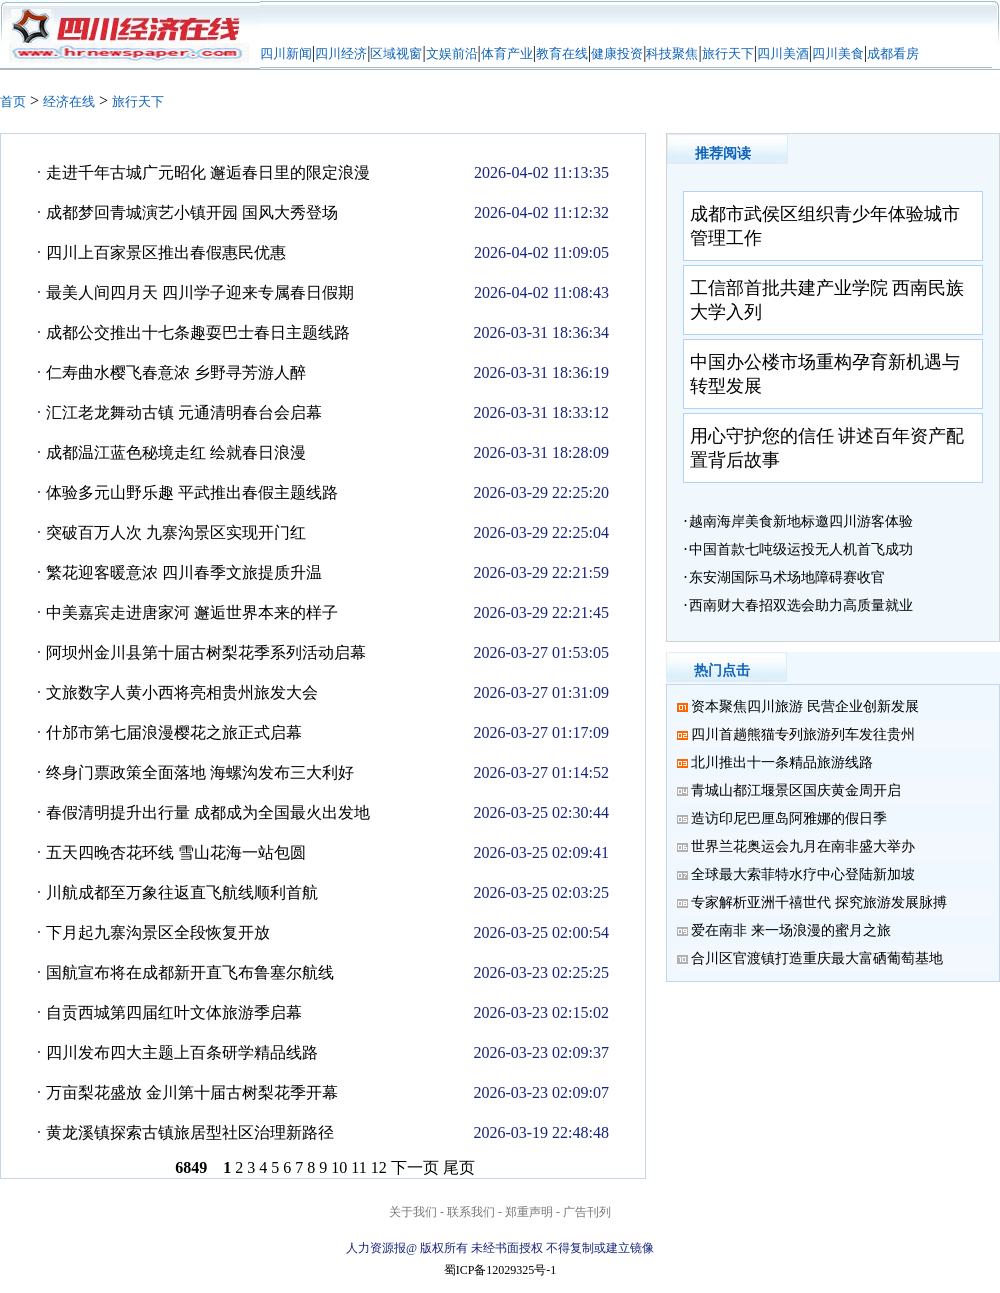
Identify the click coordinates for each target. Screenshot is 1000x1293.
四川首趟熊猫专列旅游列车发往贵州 (803, 734)
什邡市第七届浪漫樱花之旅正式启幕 (174, 732)
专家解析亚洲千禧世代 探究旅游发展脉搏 (819, 902)
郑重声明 (529, 1212)
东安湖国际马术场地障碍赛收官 (787, 577)
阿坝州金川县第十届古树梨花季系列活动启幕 (206, 652)
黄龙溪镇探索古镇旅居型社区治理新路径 (190, 1132)
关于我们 (413, 1212)
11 (358, 1167)
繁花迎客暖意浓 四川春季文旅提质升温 (184, 572)
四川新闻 (286, 53)
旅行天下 (728, 53)
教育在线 (562, 53)
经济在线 (69, 101)
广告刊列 (587, 1212)
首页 (13, 101)
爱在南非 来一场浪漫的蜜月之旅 (791, 930)
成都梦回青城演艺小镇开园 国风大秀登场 (192, 212)
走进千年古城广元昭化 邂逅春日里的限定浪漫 (208, 172)
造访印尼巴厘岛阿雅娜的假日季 (789, 818)
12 (379, 1167)
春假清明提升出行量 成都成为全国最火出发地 (208, 812)
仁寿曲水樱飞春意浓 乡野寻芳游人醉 (176, 372)
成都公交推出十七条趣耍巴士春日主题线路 (198, 332)
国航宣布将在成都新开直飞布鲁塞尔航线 (190, 972)
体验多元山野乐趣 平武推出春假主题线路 (192, 492)
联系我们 (471, 1212)
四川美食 (838, 53)
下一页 (415, 1167)
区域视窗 (396, 53)
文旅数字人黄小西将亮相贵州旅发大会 (182, 692)
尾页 (459, 1167)
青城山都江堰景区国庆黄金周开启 (796, 790)
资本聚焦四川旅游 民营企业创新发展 (805, 706)
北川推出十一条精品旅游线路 (782, 762)
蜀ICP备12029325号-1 (500, 1270)
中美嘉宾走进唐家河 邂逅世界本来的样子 (192, 612)
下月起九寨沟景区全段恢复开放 (158, 932)
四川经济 (341, 53)
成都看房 (893, 53)
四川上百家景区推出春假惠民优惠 (166, 252)
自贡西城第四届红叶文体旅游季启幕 (174, 1012)
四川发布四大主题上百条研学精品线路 (182, 1052)
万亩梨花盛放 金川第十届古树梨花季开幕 (192, 1092)
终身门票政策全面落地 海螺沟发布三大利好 (200, 772)
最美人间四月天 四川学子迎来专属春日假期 (200, 292)
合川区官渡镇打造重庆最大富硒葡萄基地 (817, 958)
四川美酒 (783, 53)
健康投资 (617, 53)
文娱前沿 (452, 53)
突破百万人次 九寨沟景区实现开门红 (176, 532)
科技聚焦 (672, 53)
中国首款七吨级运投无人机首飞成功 (801, 549)
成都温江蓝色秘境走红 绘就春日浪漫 (176, 452)
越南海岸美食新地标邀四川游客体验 (801, 521)
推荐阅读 (723, 153)
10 (339, 1167)
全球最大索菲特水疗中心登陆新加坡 (803, 874)
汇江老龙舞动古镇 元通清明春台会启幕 (184, 412)
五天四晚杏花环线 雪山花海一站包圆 (176, 852)
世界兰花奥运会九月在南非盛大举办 (803, 846)
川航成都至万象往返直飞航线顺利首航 (182, 892)
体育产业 (507, 53)
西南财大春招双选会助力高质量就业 (801, 605)
